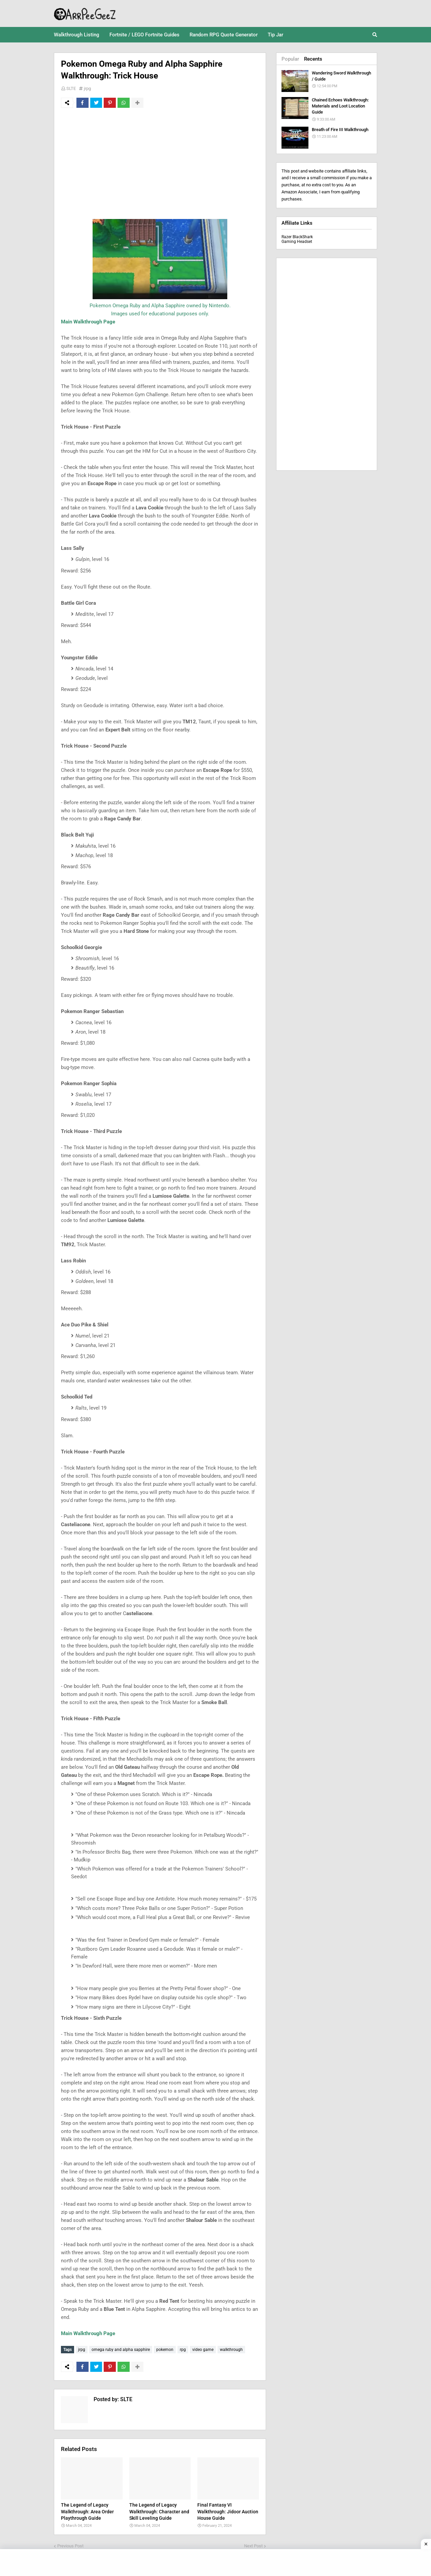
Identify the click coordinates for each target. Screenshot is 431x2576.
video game (202, 2349)
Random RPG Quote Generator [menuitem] (224, 35)
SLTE (71, 88)
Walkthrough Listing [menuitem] (76, 35)
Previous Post (70, 2545)
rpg (183, 2349)
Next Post (253, 2545)
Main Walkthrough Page (88, 322)
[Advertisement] (160, 163)
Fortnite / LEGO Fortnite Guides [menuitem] (144, 35)
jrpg (87, 88)
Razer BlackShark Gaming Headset (297, 239)
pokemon (164, 2349)
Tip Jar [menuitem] (275, 35)
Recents (313, 59)
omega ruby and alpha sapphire (121, 2349)
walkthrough (231, 2349)
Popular (290, 59)
